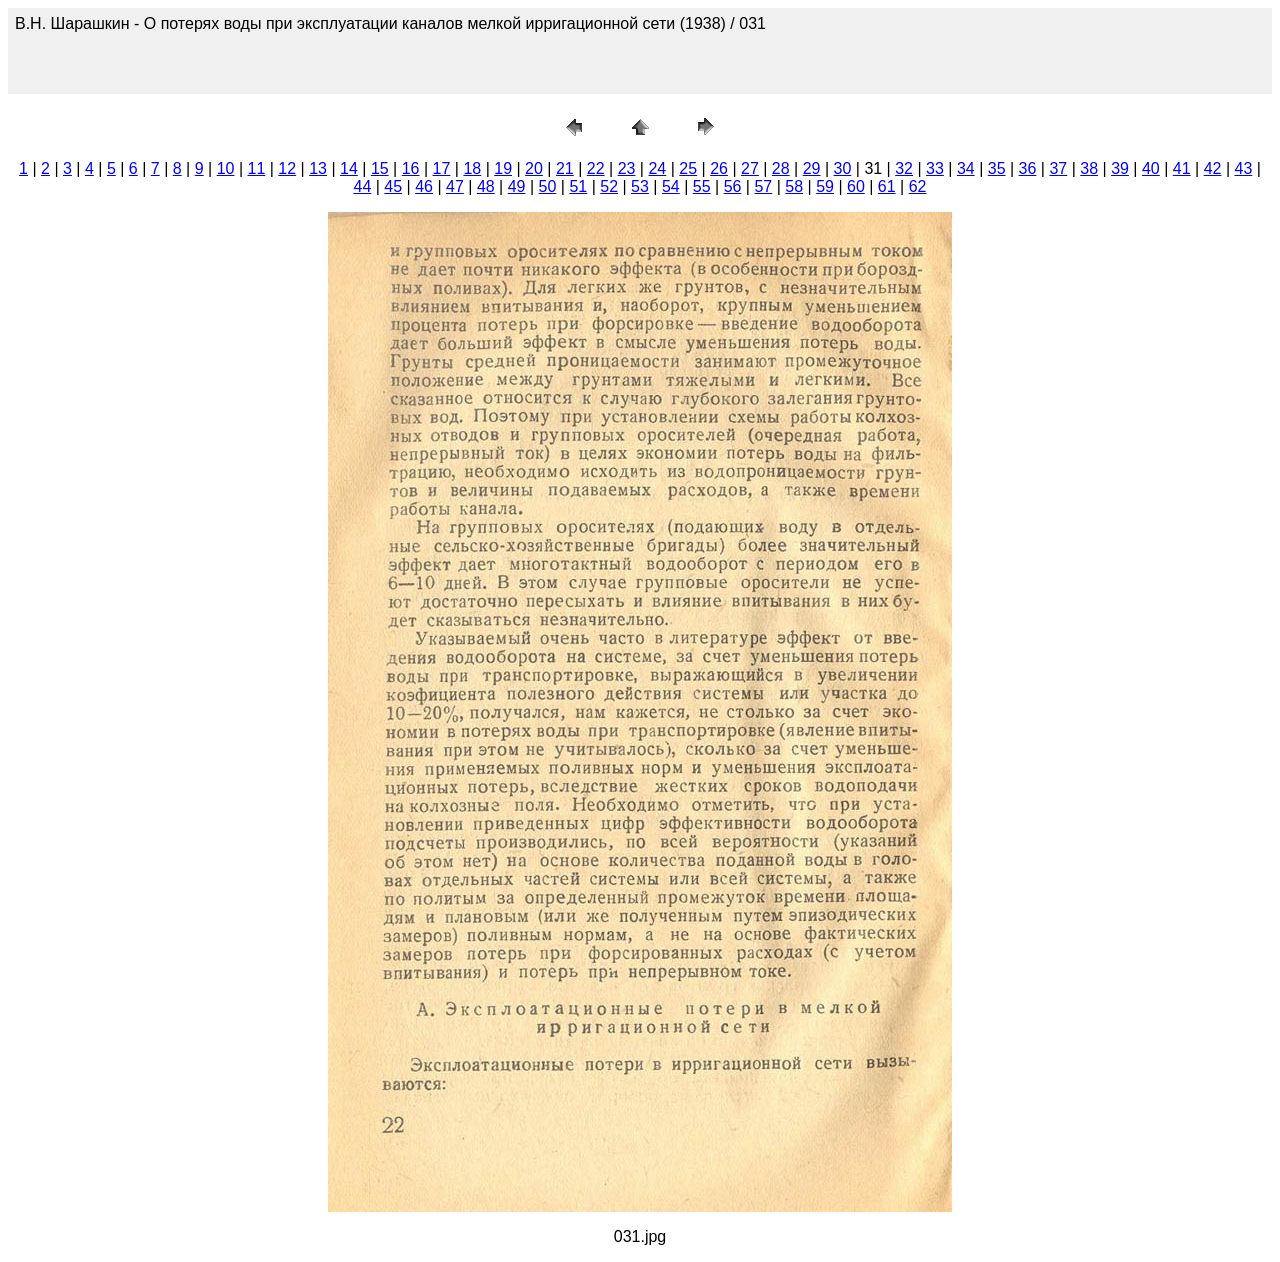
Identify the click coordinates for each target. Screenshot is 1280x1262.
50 (548, 186)
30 (843, 168)
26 (719, 168)
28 (781, 168)
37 (1058, 168)
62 (918, 186)
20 (534, 168)
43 (1244, 168)
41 (1182, 168)
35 (997, 168)
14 (349, 168)
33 (935, 168)
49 (517, 186)
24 (657, 168)
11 (257, 168)
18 (472, 168)
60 (856, 186)
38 (1089, 168)
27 (750, 168)
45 (393, 186)
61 (887, 186)
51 (578, 186)
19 (503, 168)
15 (380, 168)
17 (442, 168)
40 (1151, 168)
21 (565, 168)
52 (609, 186)
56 (733, 186)
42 (1213, 168)
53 (640, 186)
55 (702, 186)
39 (1120, 168)
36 (1028, 168)
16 (411, 168)
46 (424, 186)
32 (904, 168)
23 (627, 168)
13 (318, 168)
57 (763, 186)
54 (671, 186)
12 (287, 168)
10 (226, 168)
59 (825, 186)
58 (794, 186)
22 (596, 168)
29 (812, 168)
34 (966, 168)
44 (363, 186)
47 (455, 186)
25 (688, 168)
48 (486, 186)
